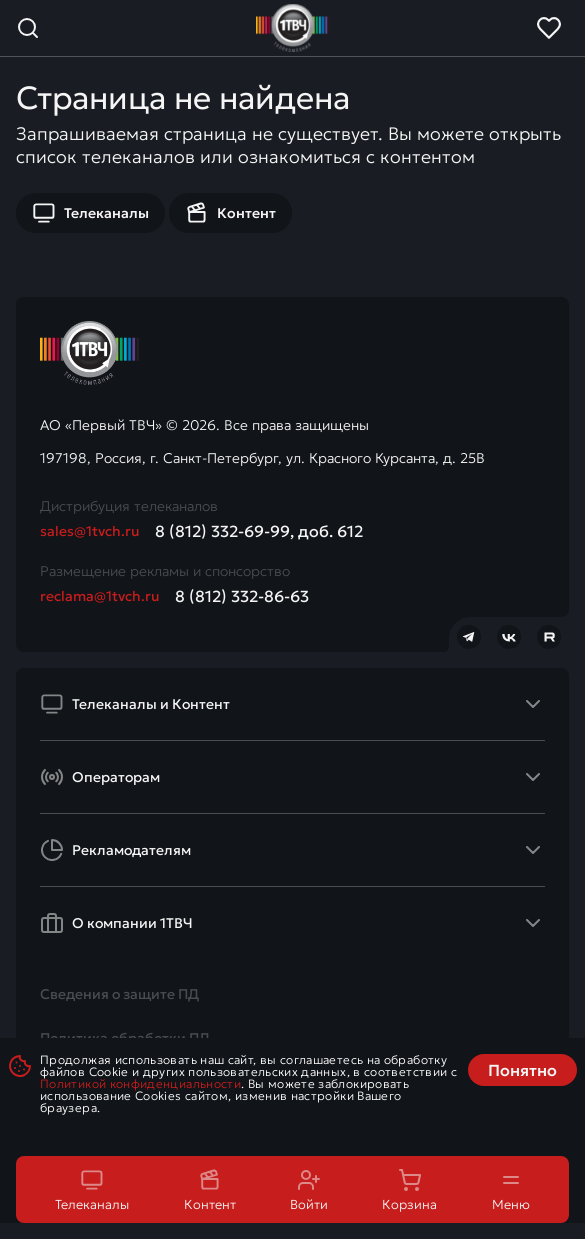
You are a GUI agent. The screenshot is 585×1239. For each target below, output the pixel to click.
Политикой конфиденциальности (140, 1083)
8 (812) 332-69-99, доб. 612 (259, 531)
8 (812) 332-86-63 (242, 596)
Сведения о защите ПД (119, 994)
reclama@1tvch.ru (99, 596)
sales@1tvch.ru (89, 531)
